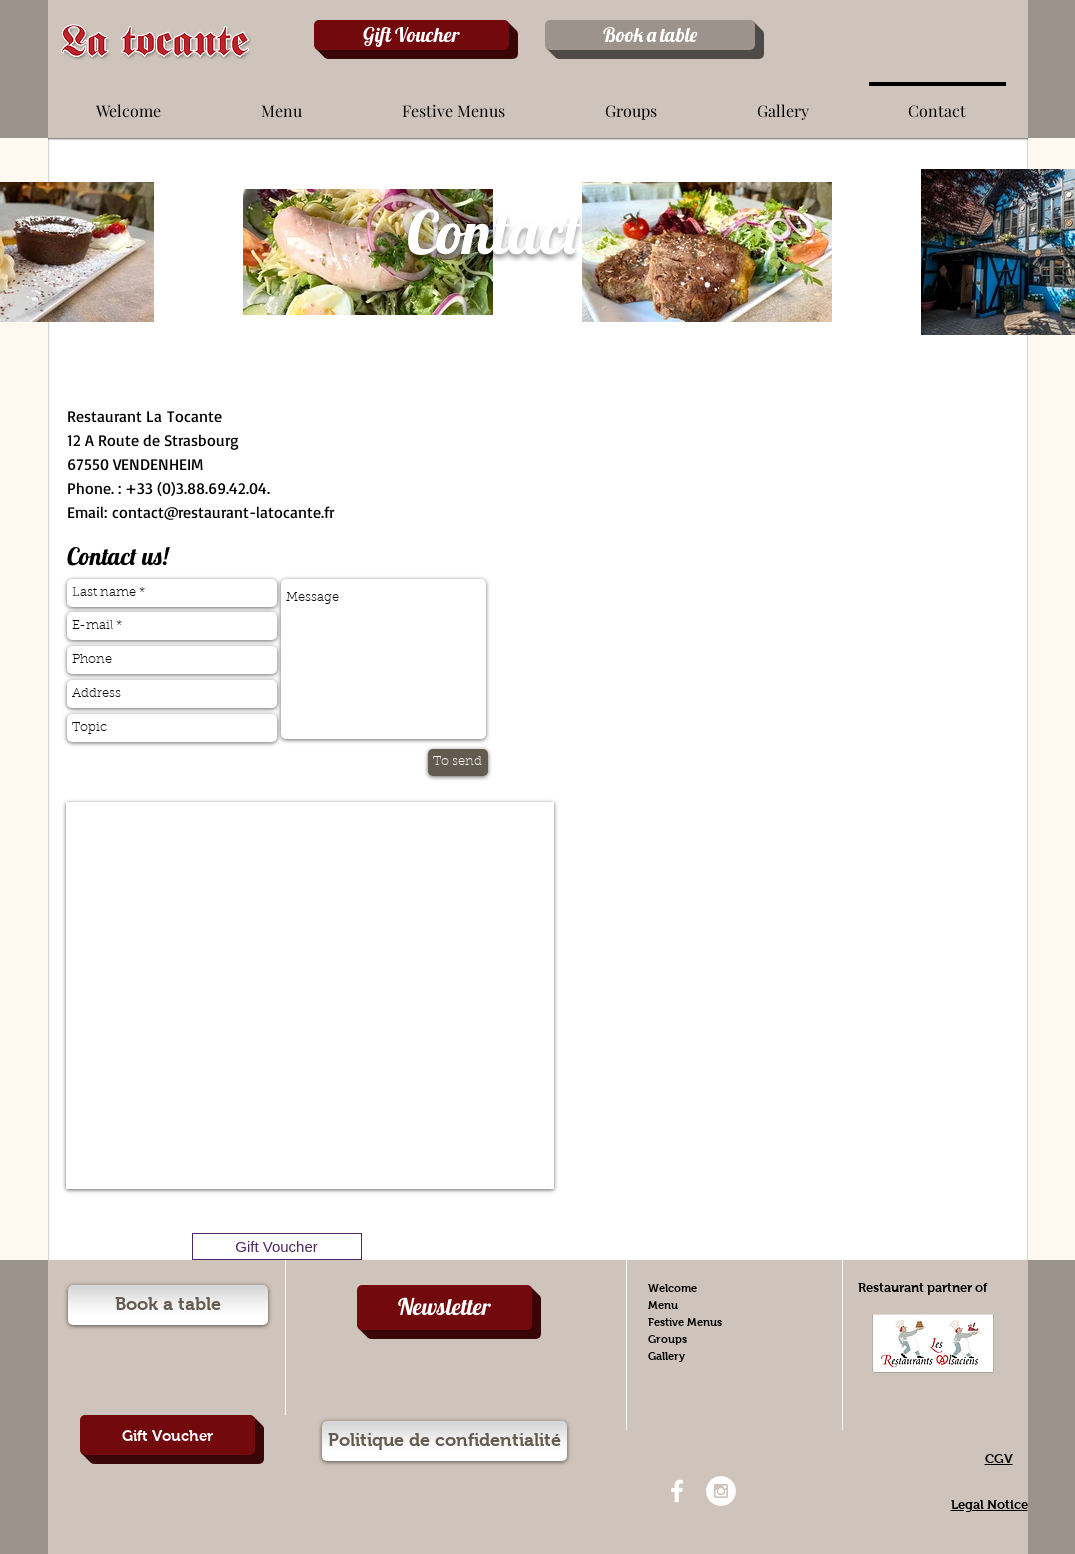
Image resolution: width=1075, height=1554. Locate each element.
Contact (669, 1373)
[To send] (458, 762)
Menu (663, 1305)
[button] (281, 102)
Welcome (672, 1288)
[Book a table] (650, 35)
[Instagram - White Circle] (721, 1491)
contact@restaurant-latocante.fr (223, 512)
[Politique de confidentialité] (444, 1441)
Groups (667, 1339)
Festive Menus (685, 1322)
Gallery (666, 1356)
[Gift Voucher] (411, 35)
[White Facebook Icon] (677, 1491)
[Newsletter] (444, 1307)
